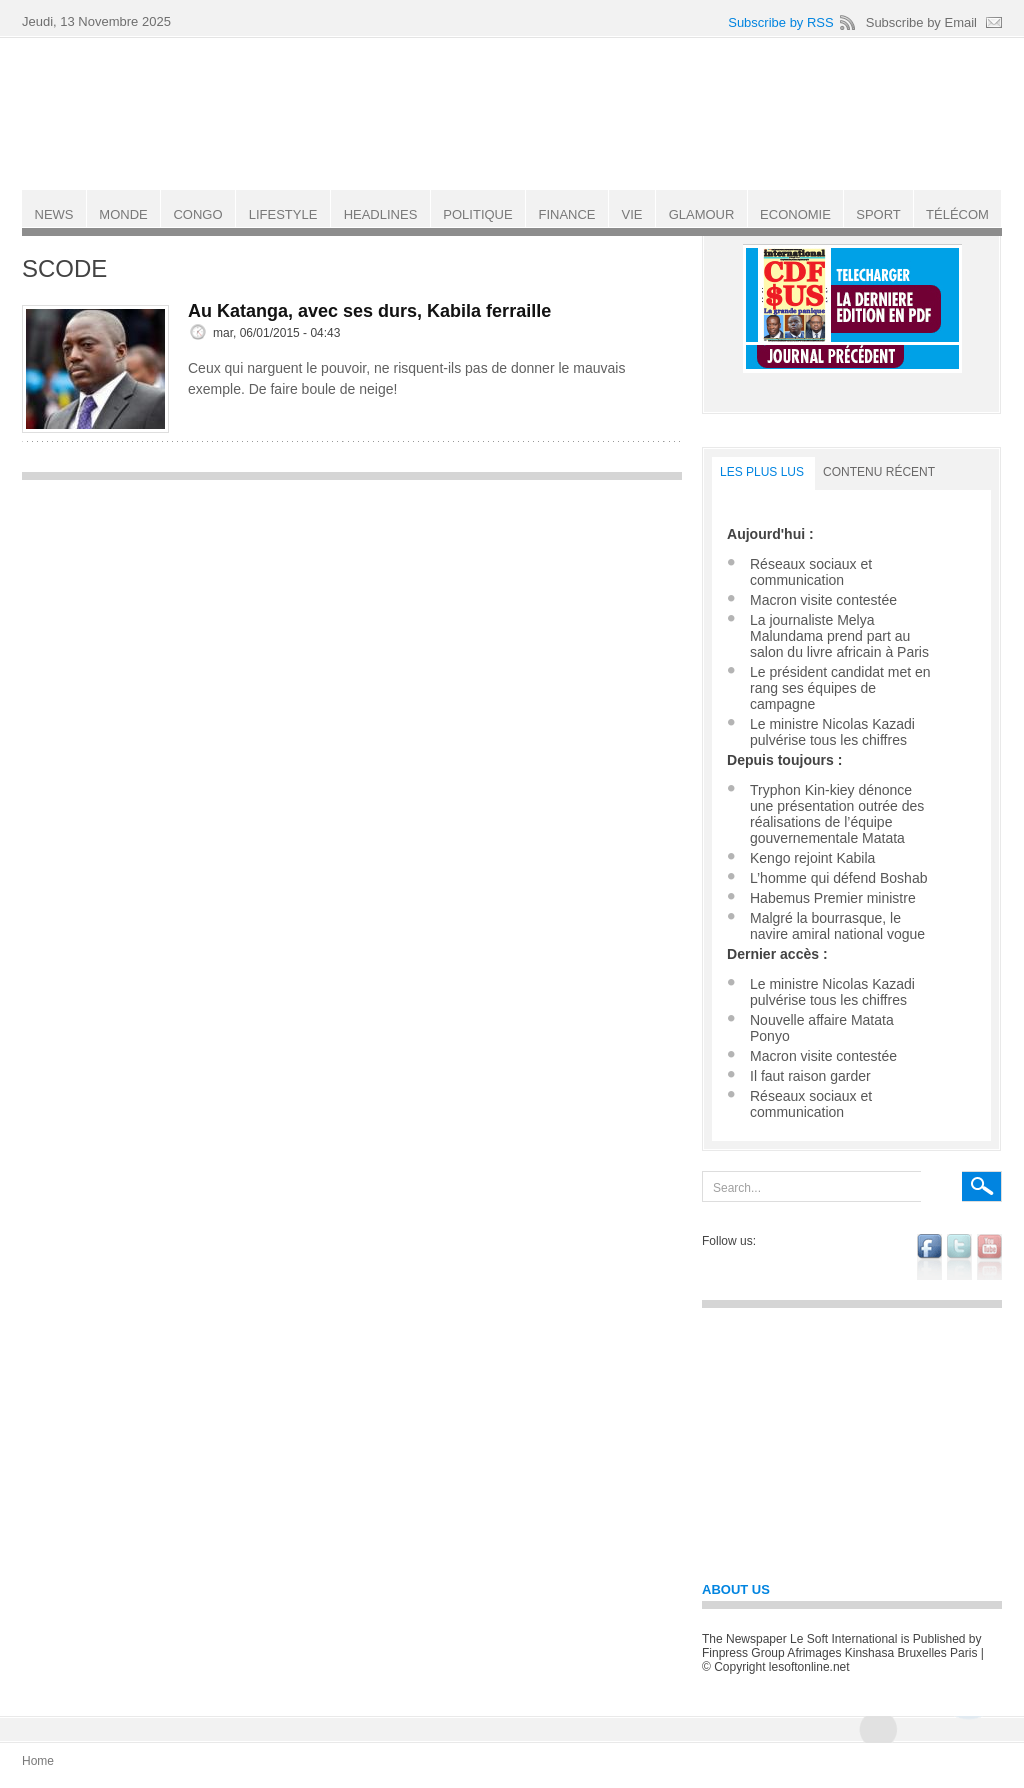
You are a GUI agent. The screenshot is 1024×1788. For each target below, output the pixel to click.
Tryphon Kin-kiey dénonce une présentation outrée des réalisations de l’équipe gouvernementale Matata (837, 814)
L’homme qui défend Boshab (838, 878)
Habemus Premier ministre (833, 898)
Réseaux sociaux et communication (811, 572)
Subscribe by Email (921, 22)
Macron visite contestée (823, 600)
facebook (929, 1257)
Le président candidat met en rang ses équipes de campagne (840, 688)
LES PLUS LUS (762, 472)
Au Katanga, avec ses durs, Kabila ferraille (369, 311)
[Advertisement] (352, 631)
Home (38, 1761)
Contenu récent (879, 472)
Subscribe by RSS (781, 22)
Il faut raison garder (810, 1076)
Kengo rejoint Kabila (812, 858)
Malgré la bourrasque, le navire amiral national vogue (837, 926)
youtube (989, 1257)
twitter (959, 1257)
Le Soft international (514, 113)
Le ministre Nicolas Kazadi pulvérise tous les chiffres (832, 732)
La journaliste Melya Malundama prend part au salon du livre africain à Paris (839, 636)
